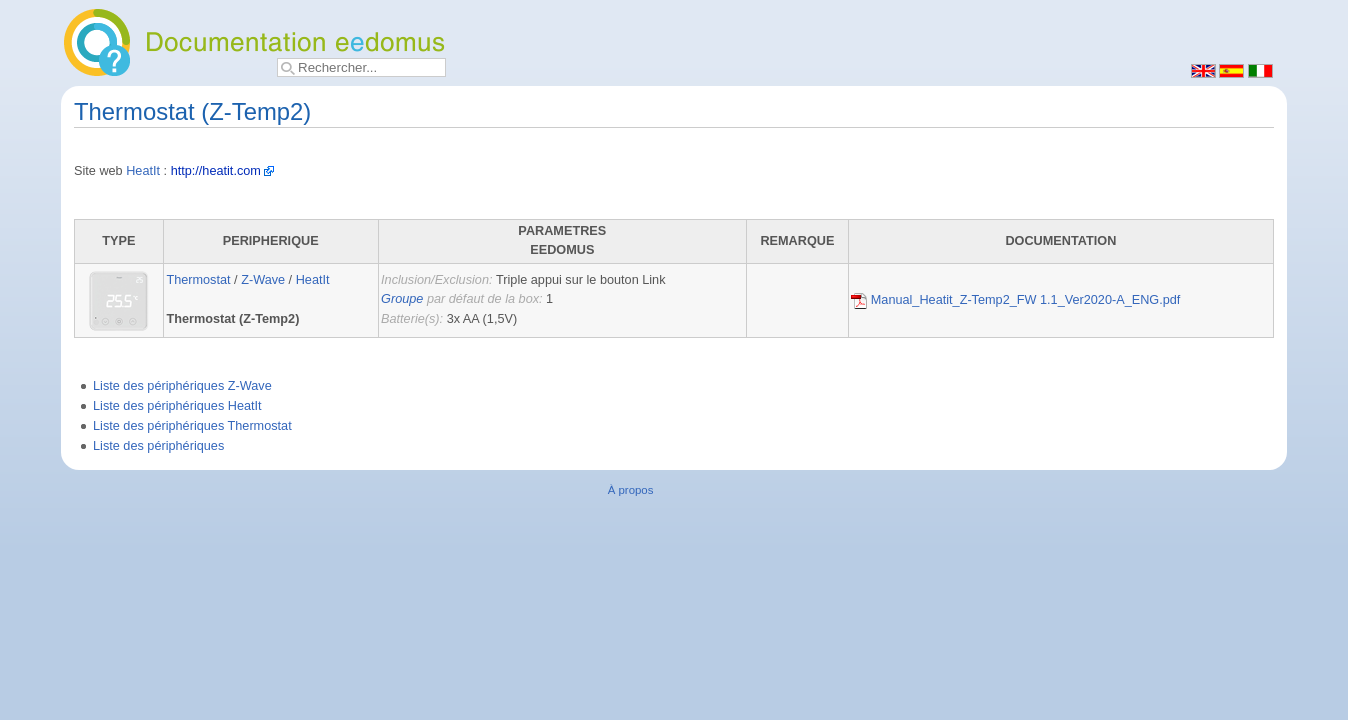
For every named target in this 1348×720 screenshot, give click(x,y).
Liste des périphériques (158, 446)
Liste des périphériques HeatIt (177, 406)
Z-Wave (263, 280)
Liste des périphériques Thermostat (192, 426)
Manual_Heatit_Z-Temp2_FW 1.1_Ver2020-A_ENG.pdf (1015, 300)
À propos (631, 490)
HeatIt (143, 171)
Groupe (402, 299)
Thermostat (198, 280)
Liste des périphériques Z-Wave (182, 386)
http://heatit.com (216, 171)
